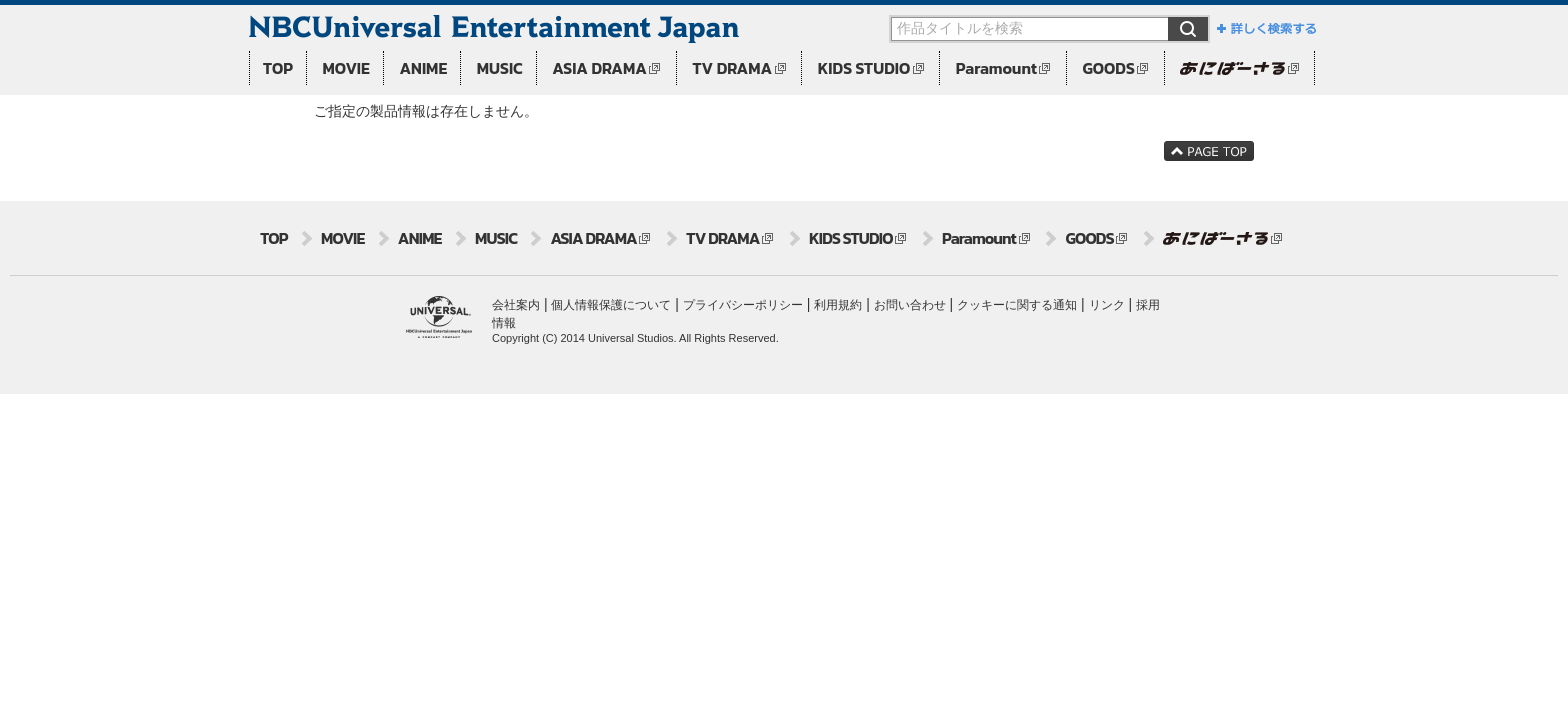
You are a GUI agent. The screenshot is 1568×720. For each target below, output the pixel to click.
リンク (1107, 305)
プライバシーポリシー (743, 305)
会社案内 (516, 305)
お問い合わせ (910, 305)
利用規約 (838, 305)
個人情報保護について (611, 305)
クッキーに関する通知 (1017, 305)
